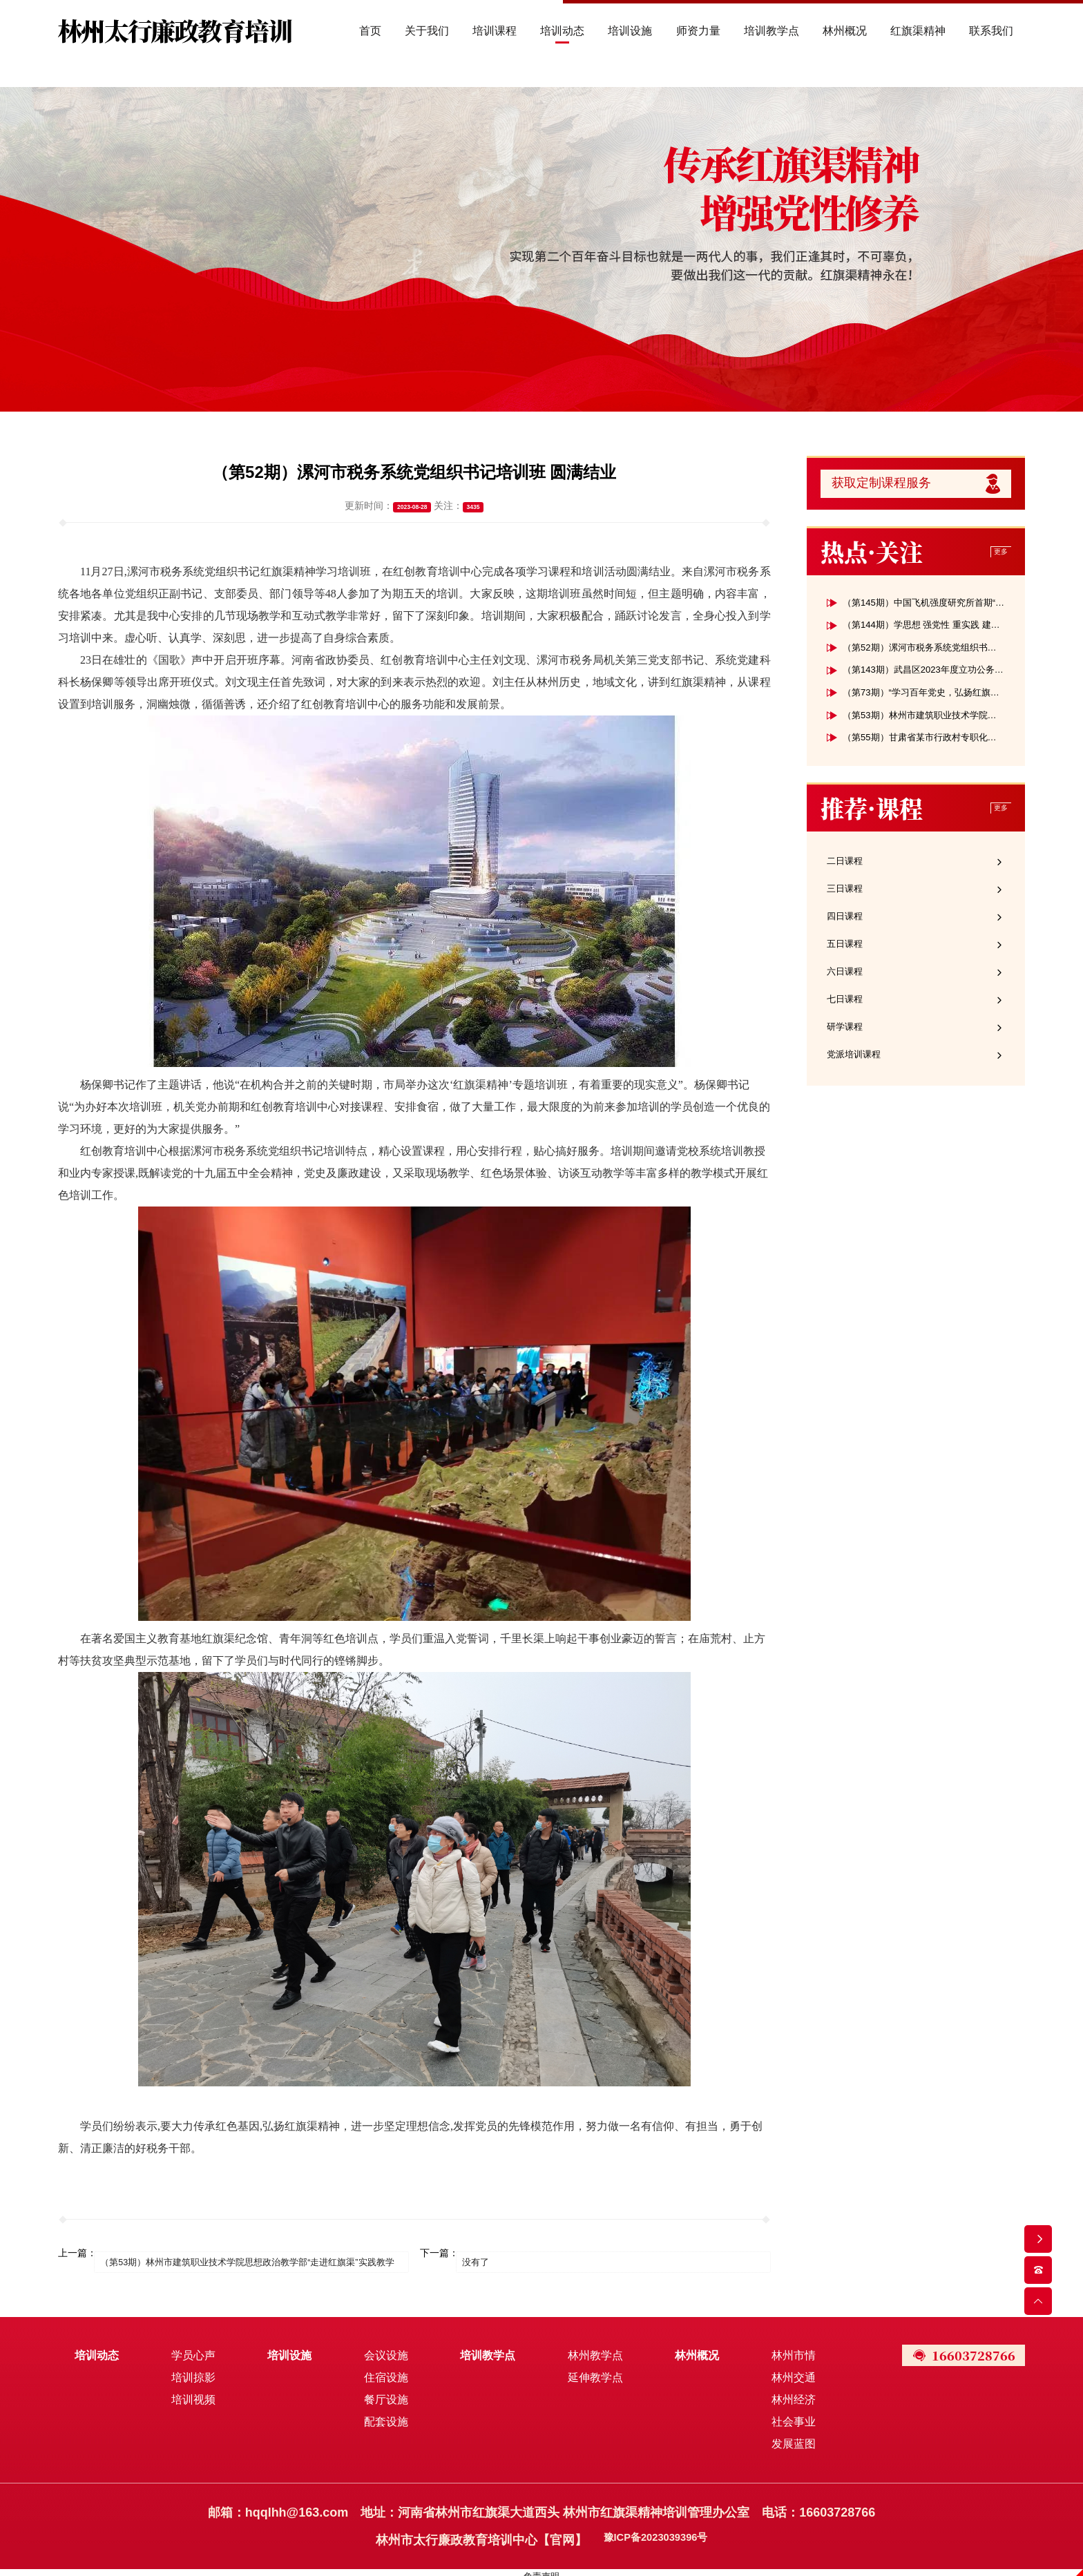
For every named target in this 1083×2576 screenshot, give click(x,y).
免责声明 (541, 2569)
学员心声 (191, 2348)
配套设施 (380, 2415)
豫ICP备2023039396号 (655, 2533)
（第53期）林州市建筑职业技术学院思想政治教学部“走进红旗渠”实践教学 (259, 2253)
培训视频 (191, 2393)
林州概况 (686, 2348)
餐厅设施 (380, 2393)
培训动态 (97, 2348)
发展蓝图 (780, 2437)
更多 (998, 558)
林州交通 (780, 2370)
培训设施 (286, 2348)
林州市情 (780, 2348)
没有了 (486, 2253)
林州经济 (780, 2393)
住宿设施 (380, 2370)
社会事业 (780, 2415)
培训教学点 (480, 2348)
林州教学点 (585, 2348)
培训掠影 (191, 2370)
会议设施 (380, 2348)
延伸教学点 (585, 2370)
